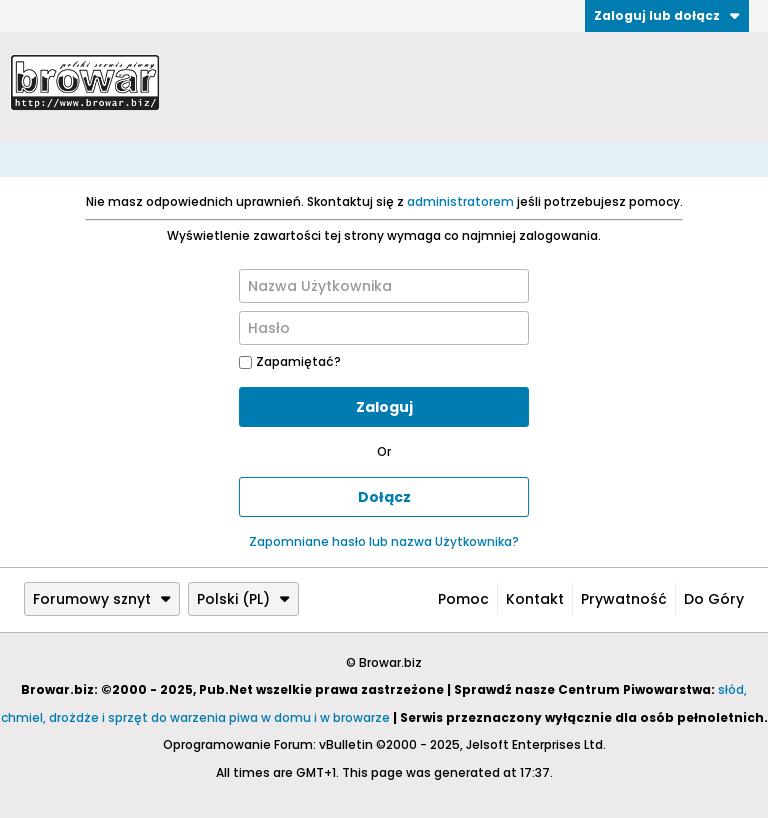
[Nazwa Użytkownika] (384, 286)
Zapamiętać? (290, 361)
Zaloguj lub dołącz (667, 15)
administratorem (460, 201)
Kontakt (535, 599)
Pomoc (463, 599)
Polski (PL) (243, 599)
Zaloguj (384, 407)
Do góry (714, 599)
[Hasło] (384, 328)
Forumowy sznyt (102, 599)
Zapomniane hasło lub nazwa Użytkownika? (384, 541)
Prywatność (624, 599)
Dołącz (384, 497)
